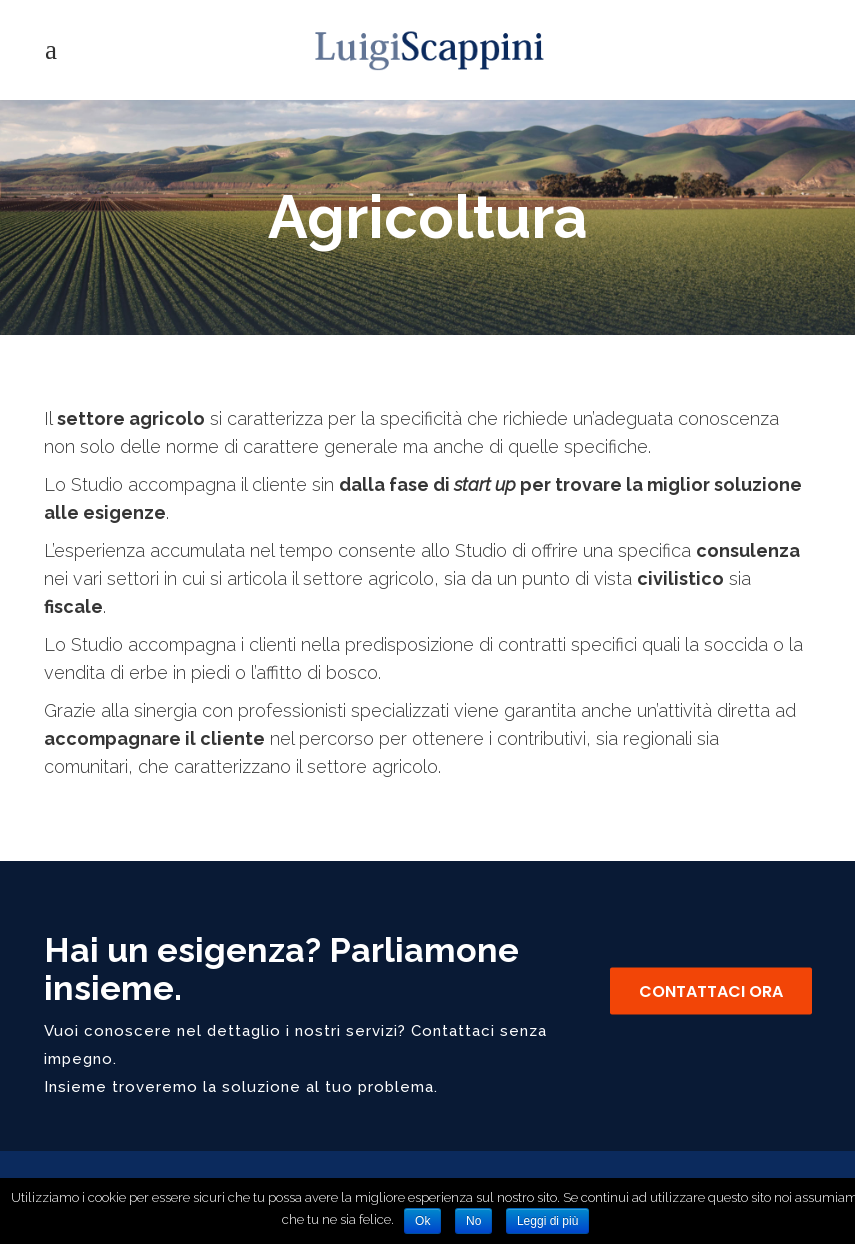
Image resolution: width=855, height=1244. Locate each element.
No (473, 1221)
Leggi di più (547, 1221)
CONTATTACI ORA (711, 991)
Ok (422, 1221)
